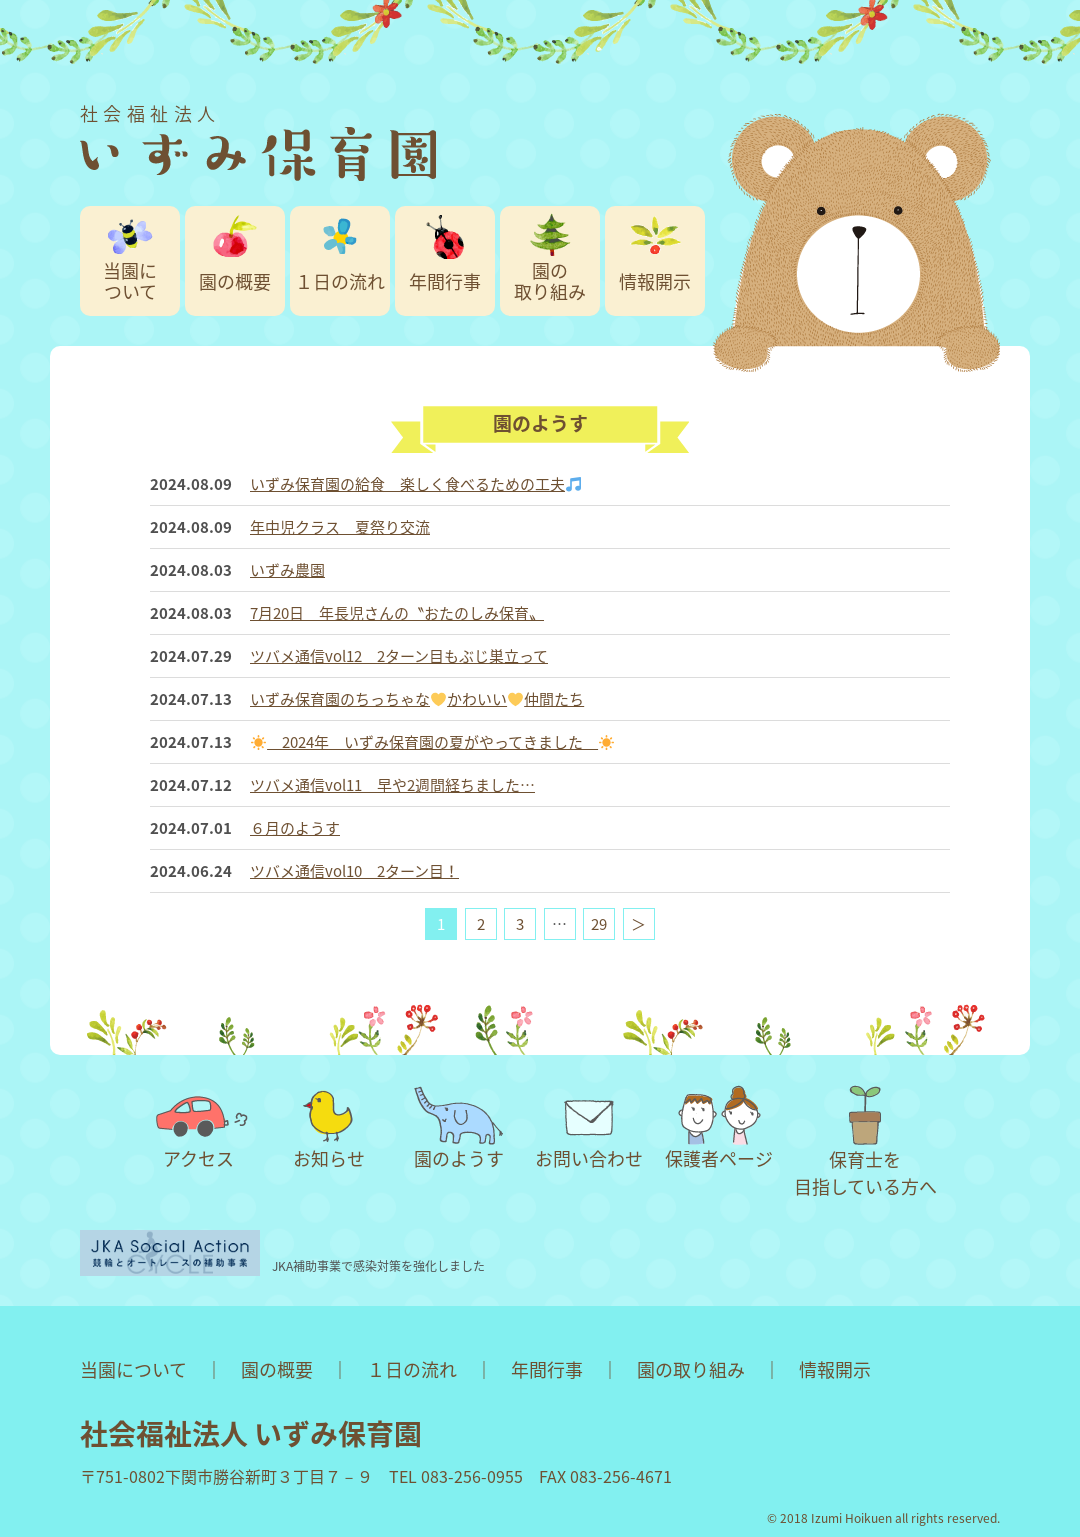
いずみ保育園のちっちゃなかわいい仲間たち (417, 699)
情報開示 (655, 281)
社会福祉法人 (258, 140)
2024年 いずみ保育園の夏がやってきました (432, 742)
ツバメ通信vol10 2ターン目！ (354, 871)
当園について (130, 281)
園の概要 (235, 281)
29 (599, 924)
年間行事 (445, 281)
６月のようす (295, 828)
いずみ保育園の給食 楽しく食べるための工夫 (415, 484)
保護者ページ (719, 1128)
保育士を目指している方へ (865, 1142)
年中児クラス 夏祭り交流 (340, 527)
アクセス (199, 1128)
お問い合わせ (589, 1128)
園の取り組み (550, 281)
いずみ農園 (287, 570)
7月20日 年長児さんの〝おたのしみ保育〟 (397, 613)
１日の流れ (340, 281)
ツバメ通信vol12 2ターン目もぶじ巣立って (399, 656)
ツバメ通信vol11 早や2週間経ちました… (392, 785)
